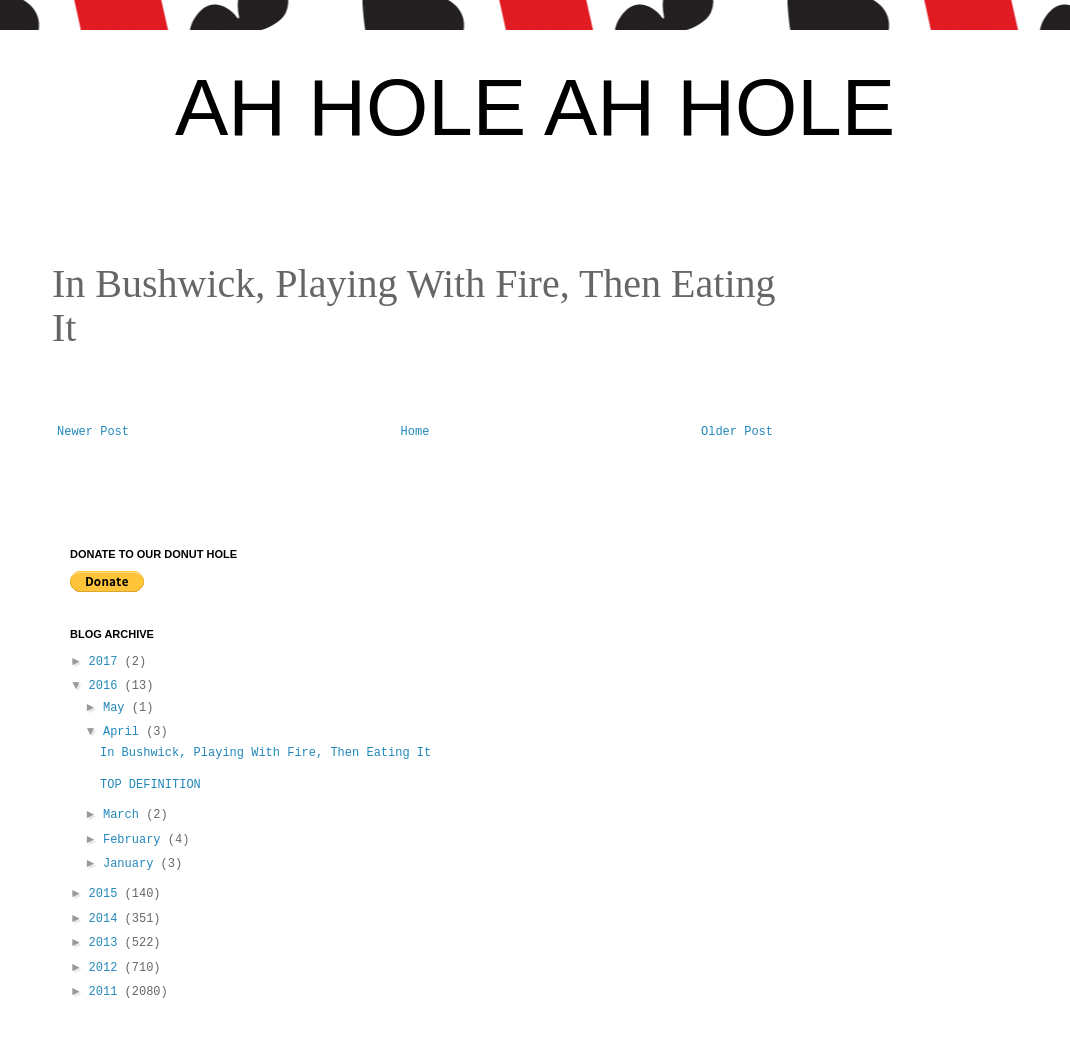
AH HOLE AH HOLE (535, 107)
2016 (107, 686)
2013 (107, 943)
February (135, 840)
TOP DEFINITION (157, 785)
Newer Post (93, 432)
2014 (107, 919)
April (124, 732)
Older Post (737, 432)
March (124, 815)
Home (415, 432)
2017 (107, 662)
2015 (107, 894)
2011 (107, 992)
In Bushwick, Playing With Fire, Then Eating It (265, 753)
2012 (107, 968)
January (132, 864)
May (117, 708)
